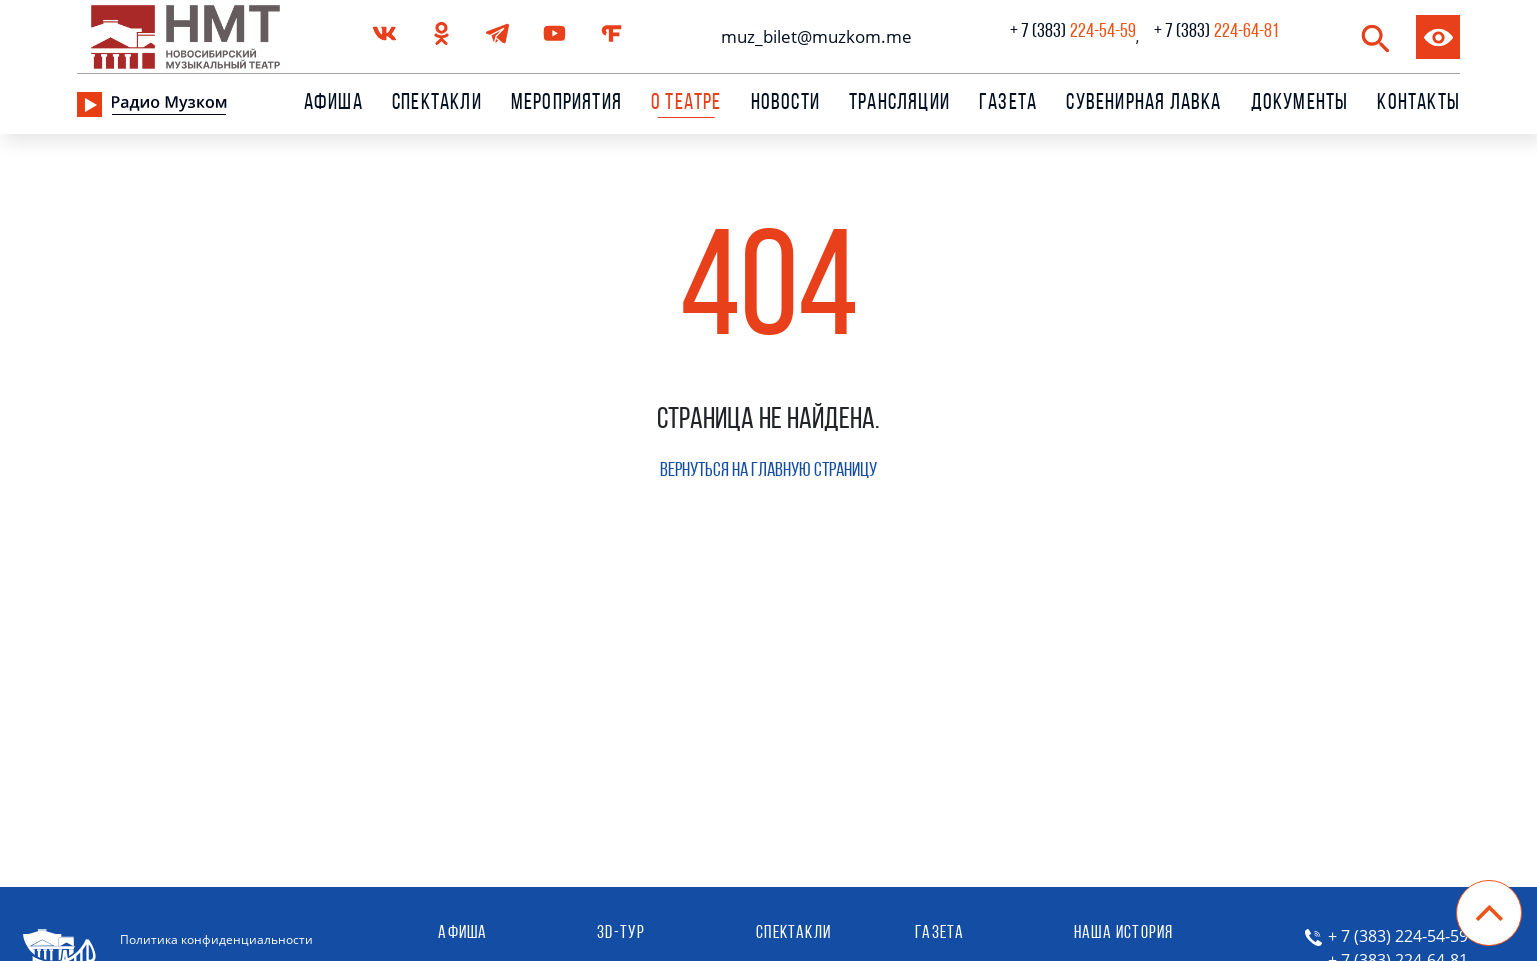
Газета (1008, 104)
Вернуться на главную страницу (768, 471)
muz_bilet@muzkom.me (811, 36)
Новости (785, 104)
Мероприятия (566, 104)
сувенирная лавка (1143, 104)
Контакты (1418, 104)
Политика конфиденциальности (216, 940)
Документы (1300, 104)
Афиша (333, 104)
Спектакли (437, 104)
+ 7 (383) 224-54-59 (1398, 936)
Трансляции (899, 104)
